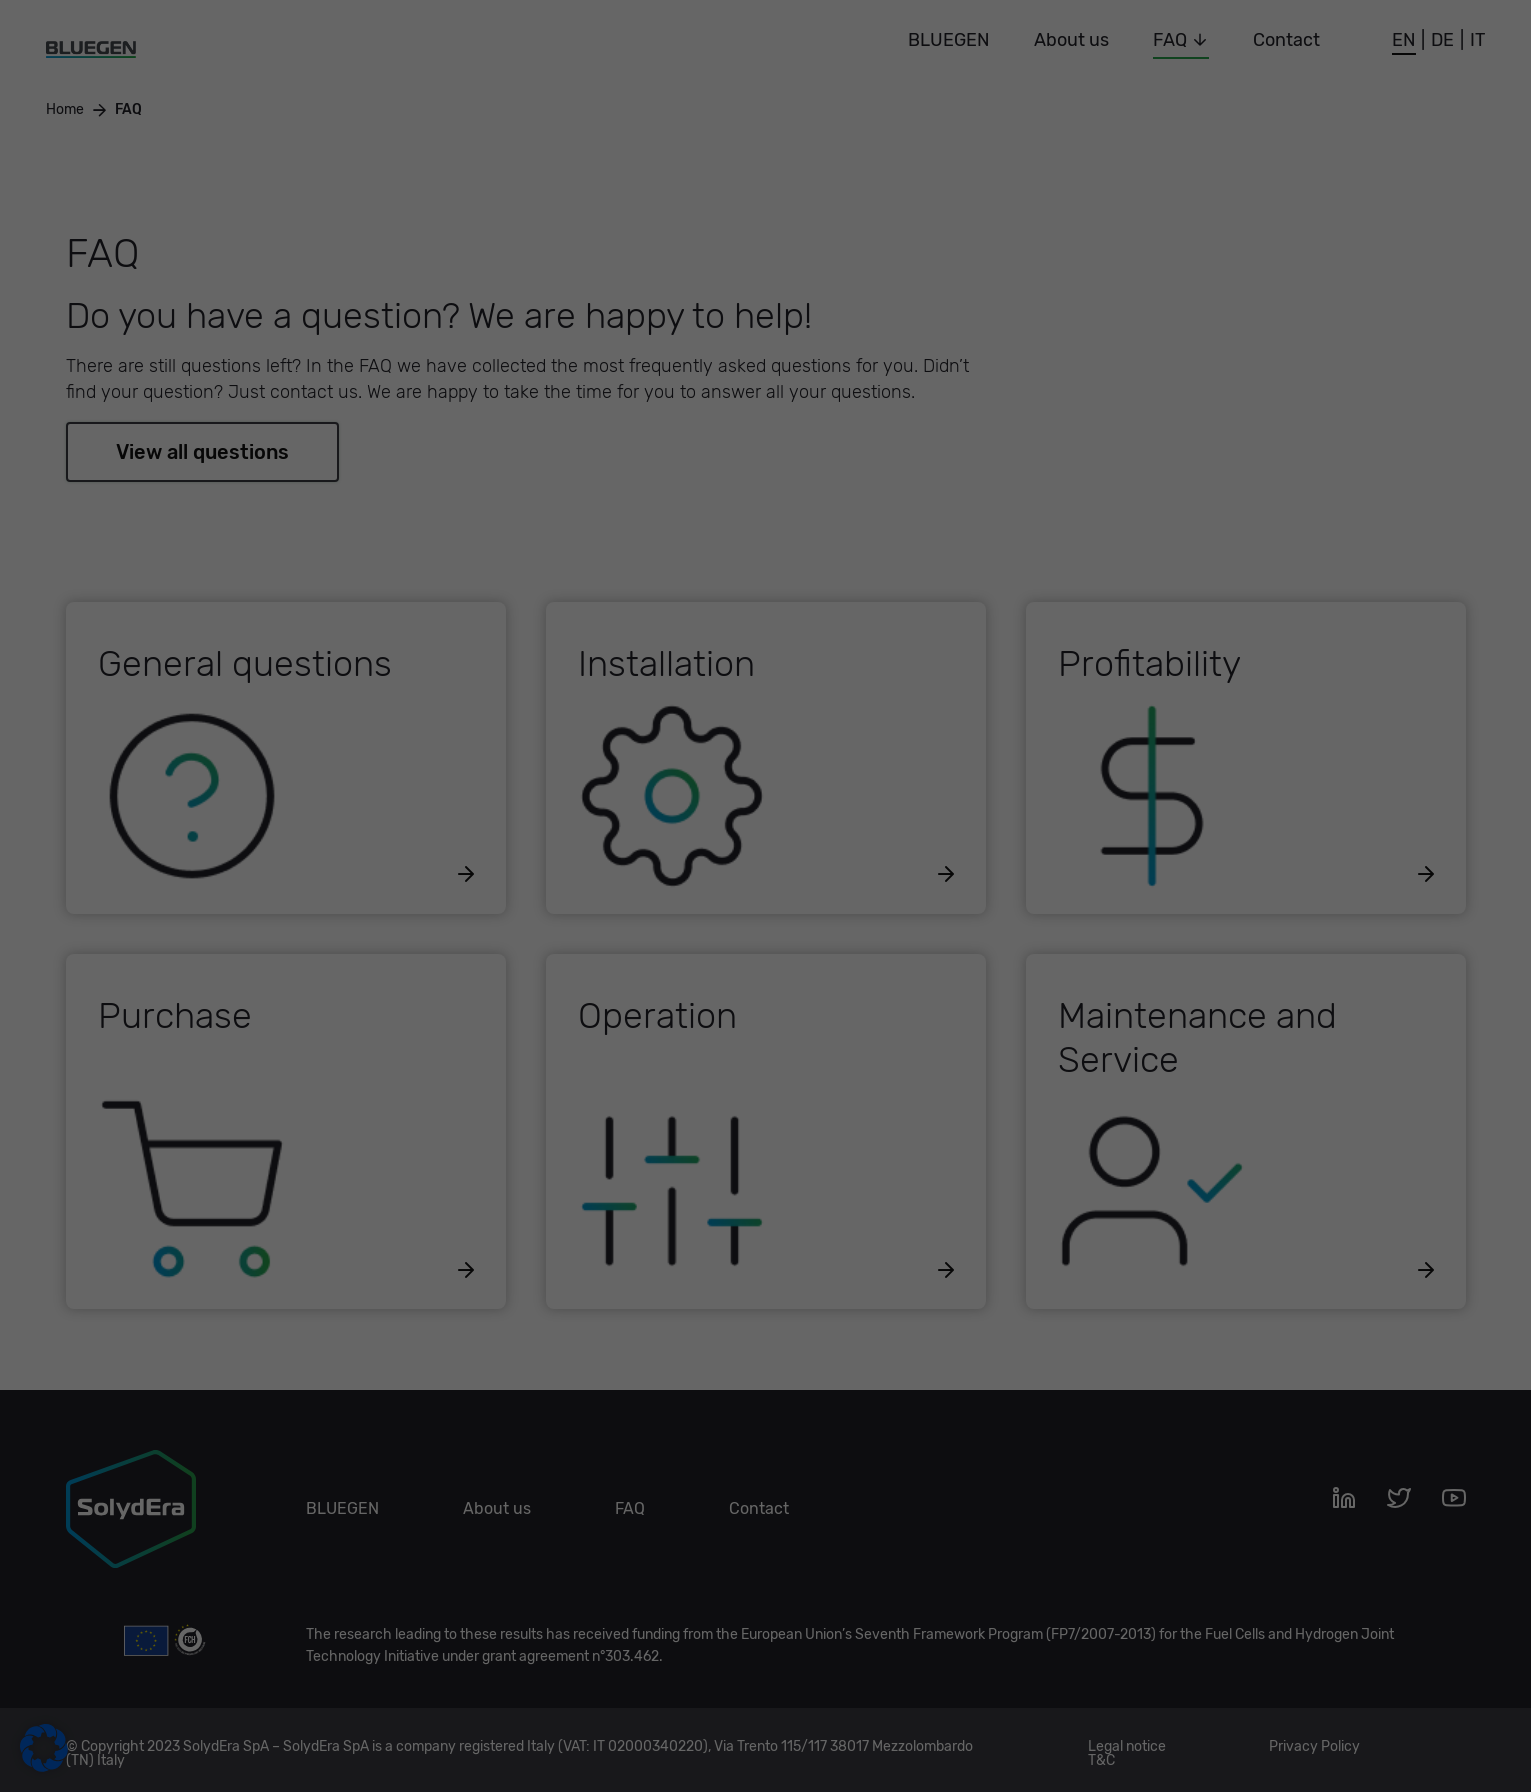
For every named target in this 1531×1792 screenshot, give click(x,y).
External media (853, 177)
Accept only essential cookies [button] (765, 420)
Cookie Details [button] (765, 524)
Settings (673, 315)
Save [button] (957, 361)
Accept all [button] (574, 361)
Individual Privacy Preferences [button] (765, 479)
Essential (833, 72)
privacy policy (585, 295)
